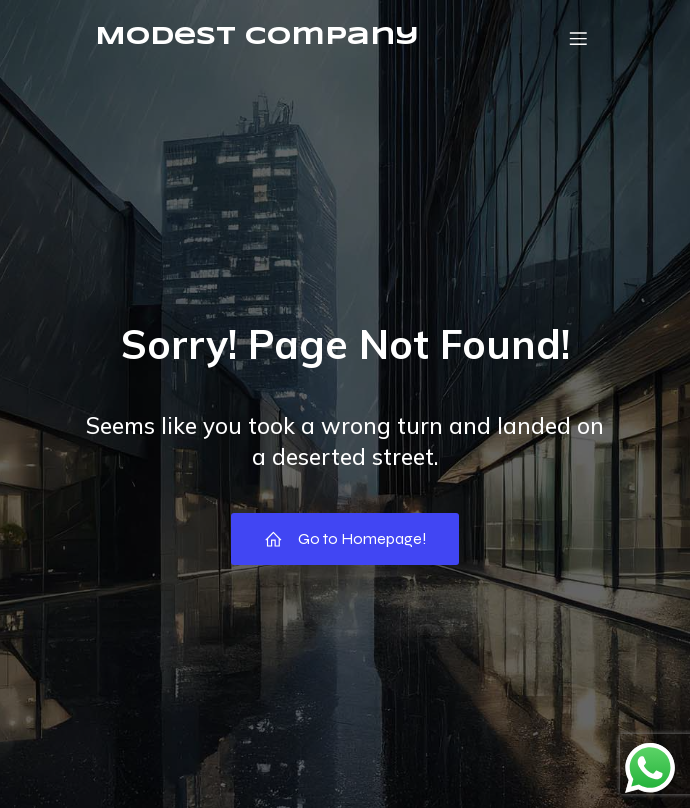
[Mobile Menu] (578, 38)
